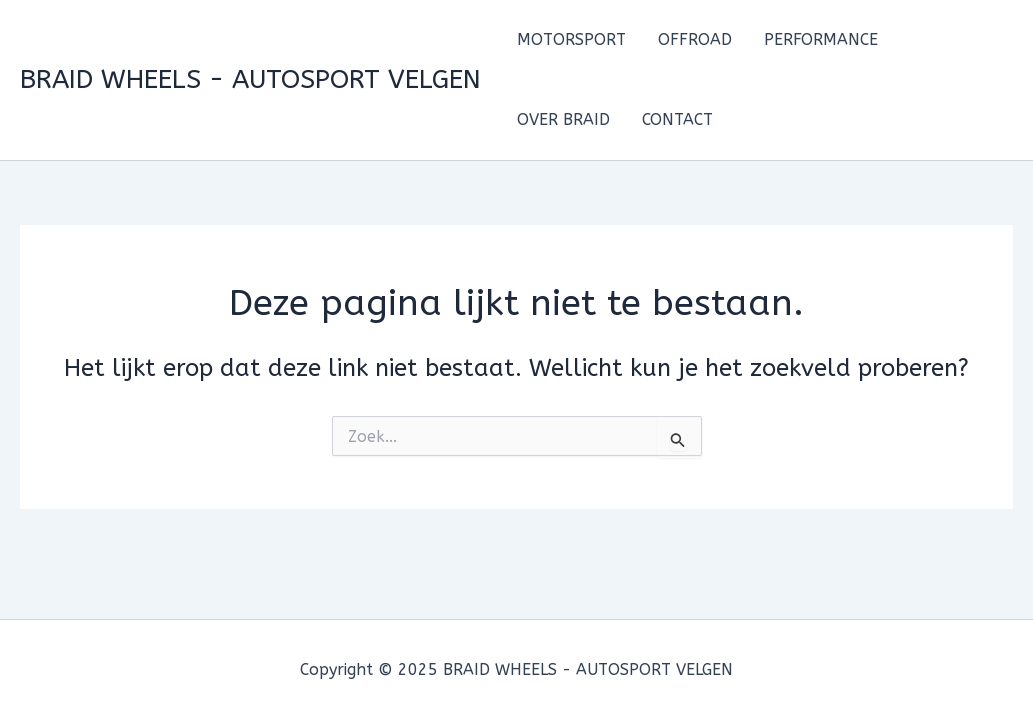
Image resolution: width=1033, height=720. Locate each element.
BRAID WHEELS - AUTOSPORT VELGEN (250, 79)
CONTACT (677, 119)
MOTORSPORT (571, 39)
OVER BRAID (563, 119)
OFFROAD (695, 39)
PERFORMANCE (821, 39)
